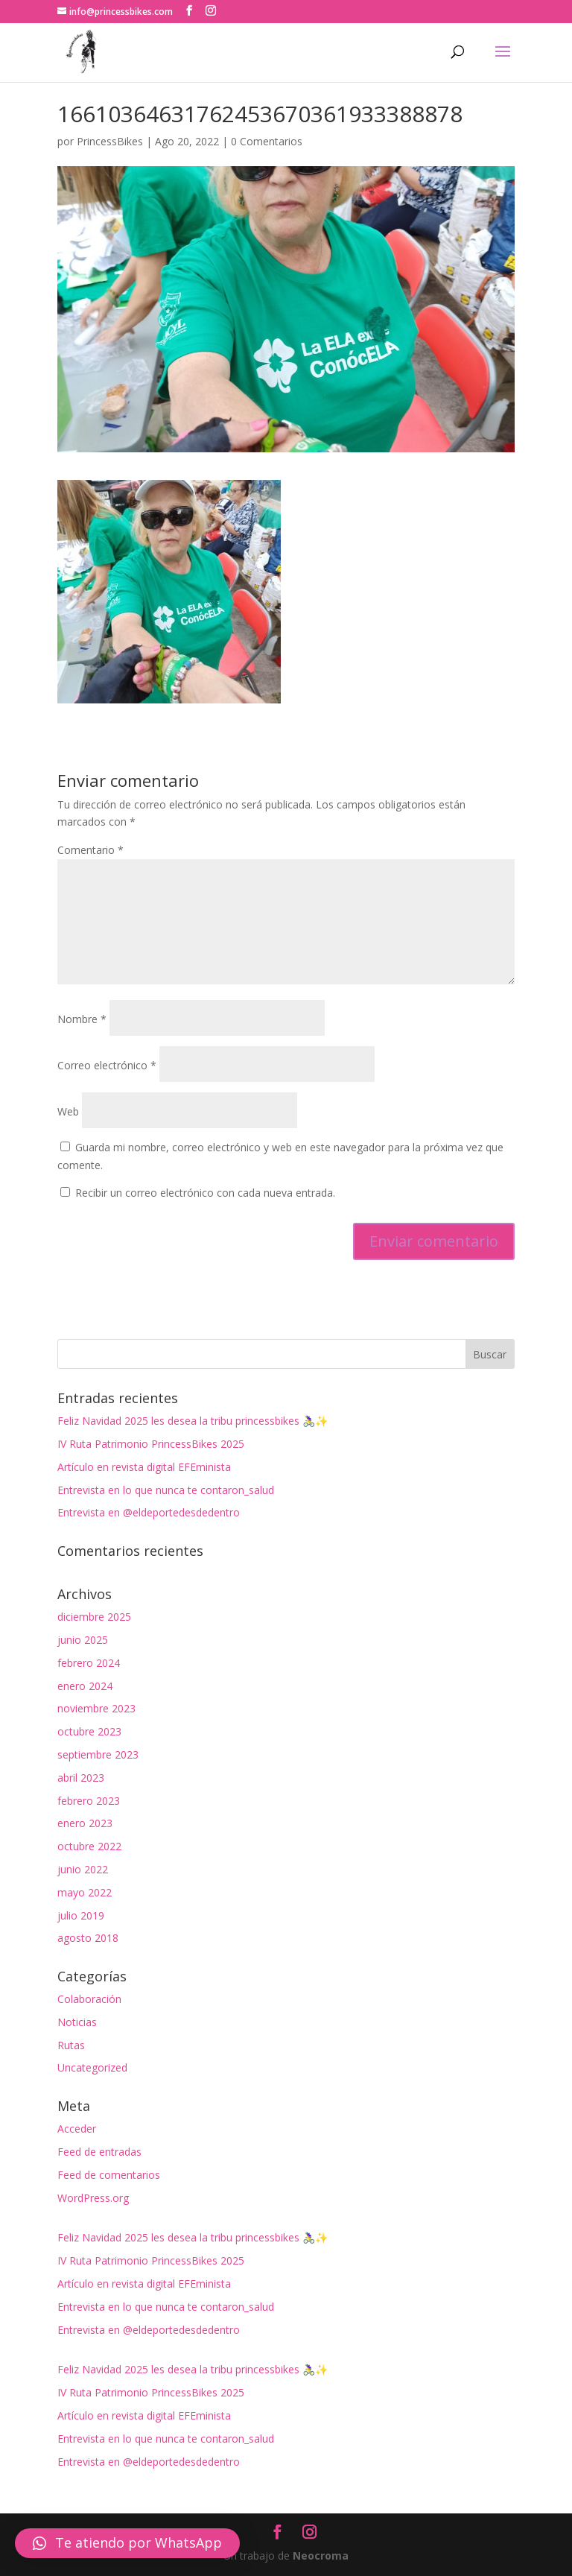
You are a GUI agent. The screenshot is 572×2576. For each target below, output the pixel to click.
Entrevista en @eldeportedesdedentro (148, 1512)
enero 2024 (84, 1686)
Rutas (71, 2045)
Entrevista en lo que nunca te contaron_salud (165, 1490)
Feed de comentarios (108, 2175)
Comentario (90, 850)
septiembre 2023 (98, 1754)
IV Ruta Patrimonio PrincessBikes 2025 (150, 1444)
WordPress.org (93, 2198)
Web (68, 1111)
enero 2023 (84, 1823)
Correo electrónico (106, 1065)
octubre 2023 (89, 1731)
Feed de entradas (99, 2152)
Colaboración (89, 1999)
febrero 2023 (88, 1801)
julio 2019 (80, 1915)
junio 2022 (82, 1869)
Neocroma (321, 2555)
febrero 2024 (88, 1663)
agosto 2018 (87, 1938)
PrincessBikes (110, 141)
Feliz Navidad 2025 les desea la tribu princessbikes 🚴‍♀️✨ (192, 1421)
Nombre (82, 1019)
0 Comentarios (266, 141)
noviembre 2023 (96, 1708)
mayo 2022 (84, 1892)
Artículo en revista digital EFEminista (144, 1467)
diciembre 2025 (94, 1617)
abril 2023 (80, 1777)
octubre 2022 (89, 1846)
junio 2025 (82, 1640)
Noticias (77, 2022)
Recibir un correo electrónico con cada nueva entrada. (205, 1193)
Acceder (76, 2128)
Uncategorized (92, 2067)
